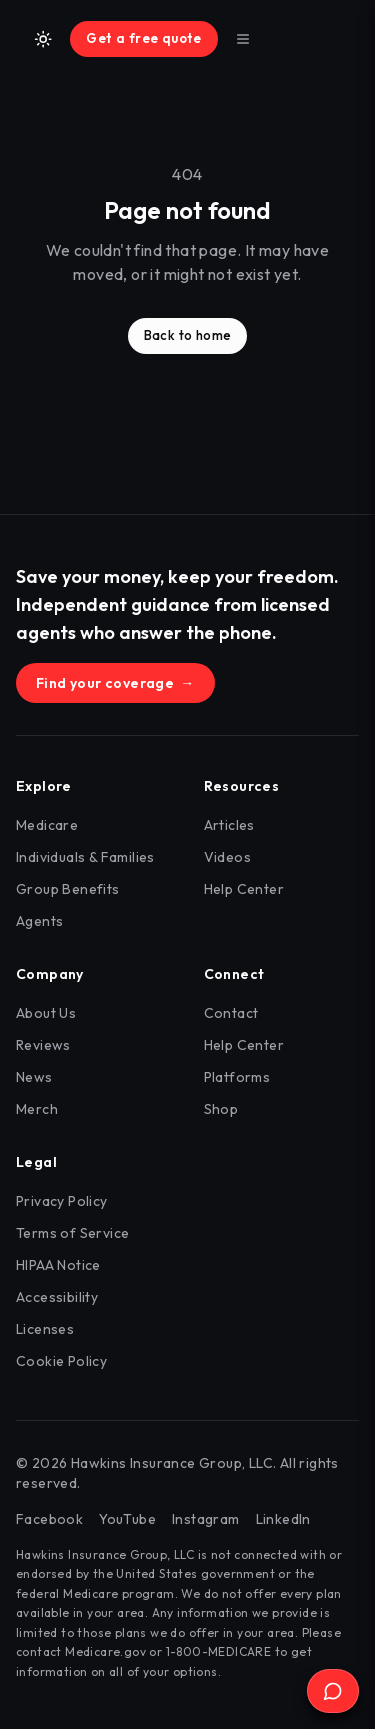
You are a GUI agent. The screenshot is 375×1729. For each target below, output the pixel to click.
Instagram (206, 1519)
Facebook (49, 1519)
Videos (227, 857)
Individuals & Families (85, 857)
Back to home (188, 335)
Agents (39, 921)
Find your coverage (115, 683)
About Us (46, 1013)
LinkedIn (283, 1519)
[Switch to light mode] (43, 39)
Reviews (43, 1045)
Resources (242, 786)
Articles (229, 825)
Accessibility (57, 1297)
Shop (221, 1109)
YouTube (127, 1519)
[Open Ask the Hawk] (333, 1691)
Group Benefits (68, 889)
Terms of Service (72, 1233)
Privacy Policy (62, 1201)
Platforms (237, 1077)
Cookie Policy (61, 1361)
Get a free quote (143, 38)
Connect (234, 974)
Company (50, 974)
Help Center (244, 889)
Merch (37, 1109)
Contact (231, 1013)
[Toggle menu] (243, 39)
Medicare (47, 825)
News (34, 1077)
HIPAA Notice (58, 1265)
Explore (44, 786)
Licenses (45, 1329)
